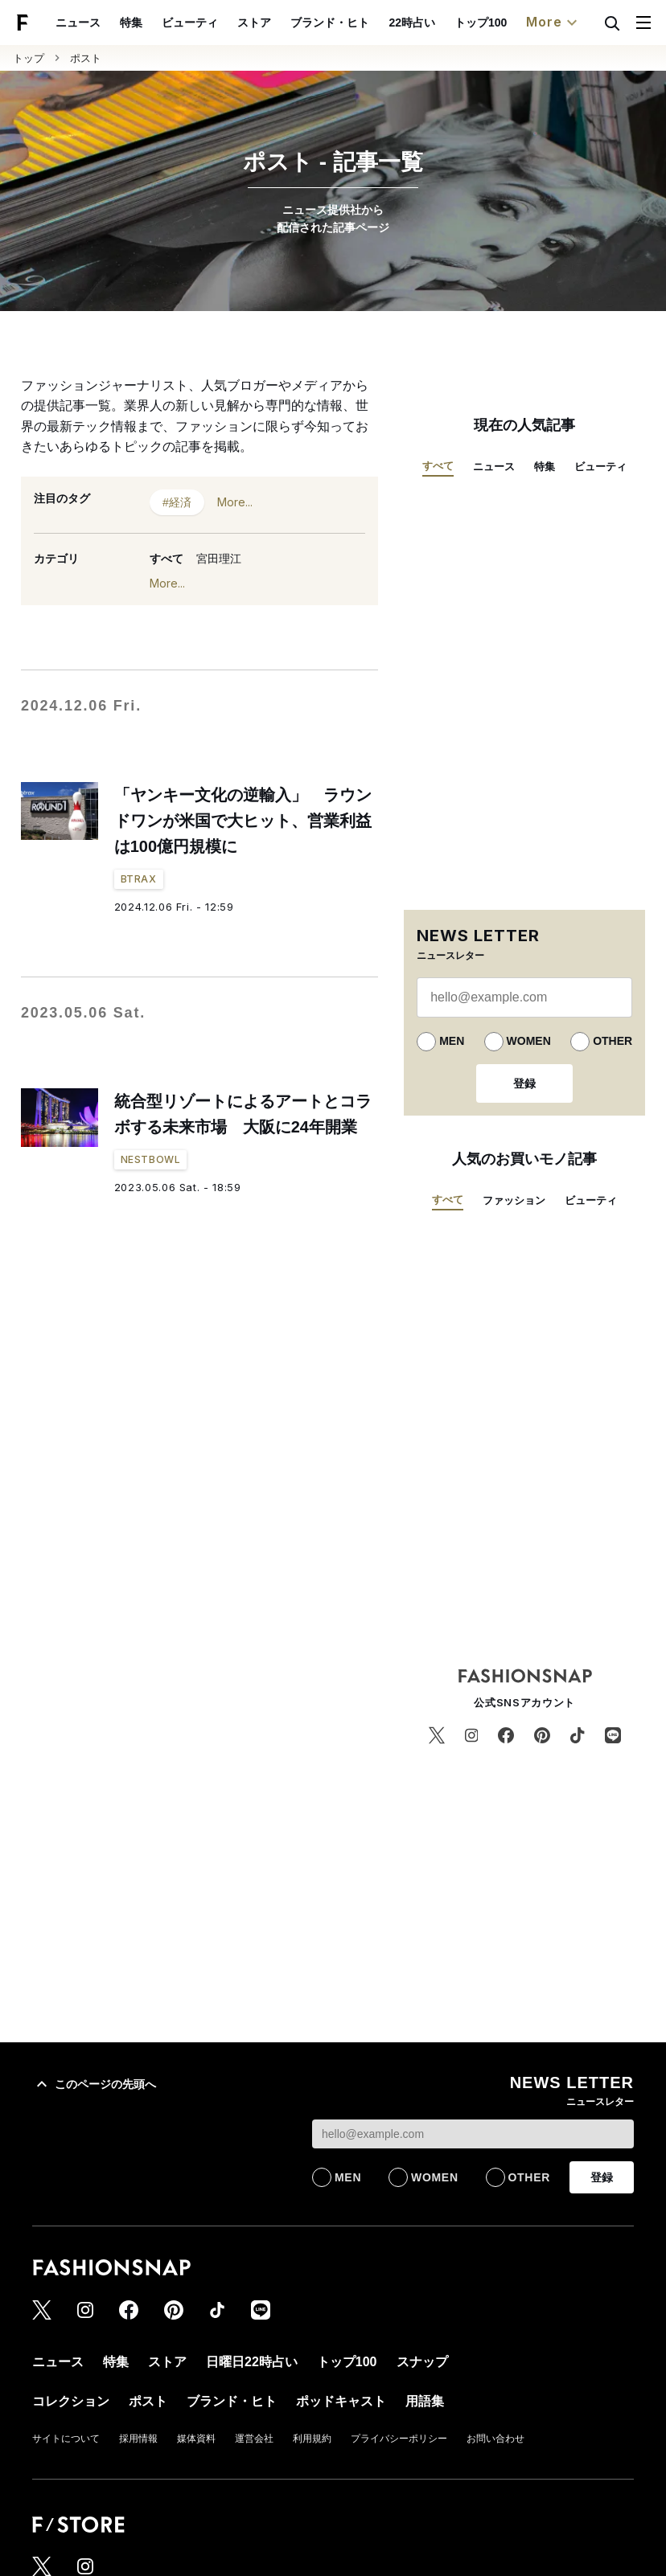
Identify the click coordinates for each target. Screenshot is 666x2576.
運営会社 (254, 2438)
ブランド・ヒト (329, 22)
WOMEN (529, 1040)
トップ (28, 58)
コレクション (70, 2401)
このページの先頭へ (94, 2084)
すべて (166, 558)
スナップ (422, 2362)
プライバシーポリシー (399, 2438)
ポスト (85, 58)
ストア (254, 22)
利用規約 (312, 2438)
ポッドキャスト (341, 2401)
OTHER (612, 1040)
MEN (451, 1040)
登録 (524, 1083)
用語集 (424, 2401)
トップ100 (480, 22)
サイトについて (66, 2438)
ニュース (78, 22)
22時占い (411, 22)
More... (235, 502)
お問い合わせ (495, 2438)
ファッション (514, 1200)
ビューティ (190, 22)
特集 (131, 22)
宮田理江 (218, 558)
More (553, 22)
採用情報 (138, 2438)
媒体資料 (196, 2438)
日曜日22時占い (252, 2362)
